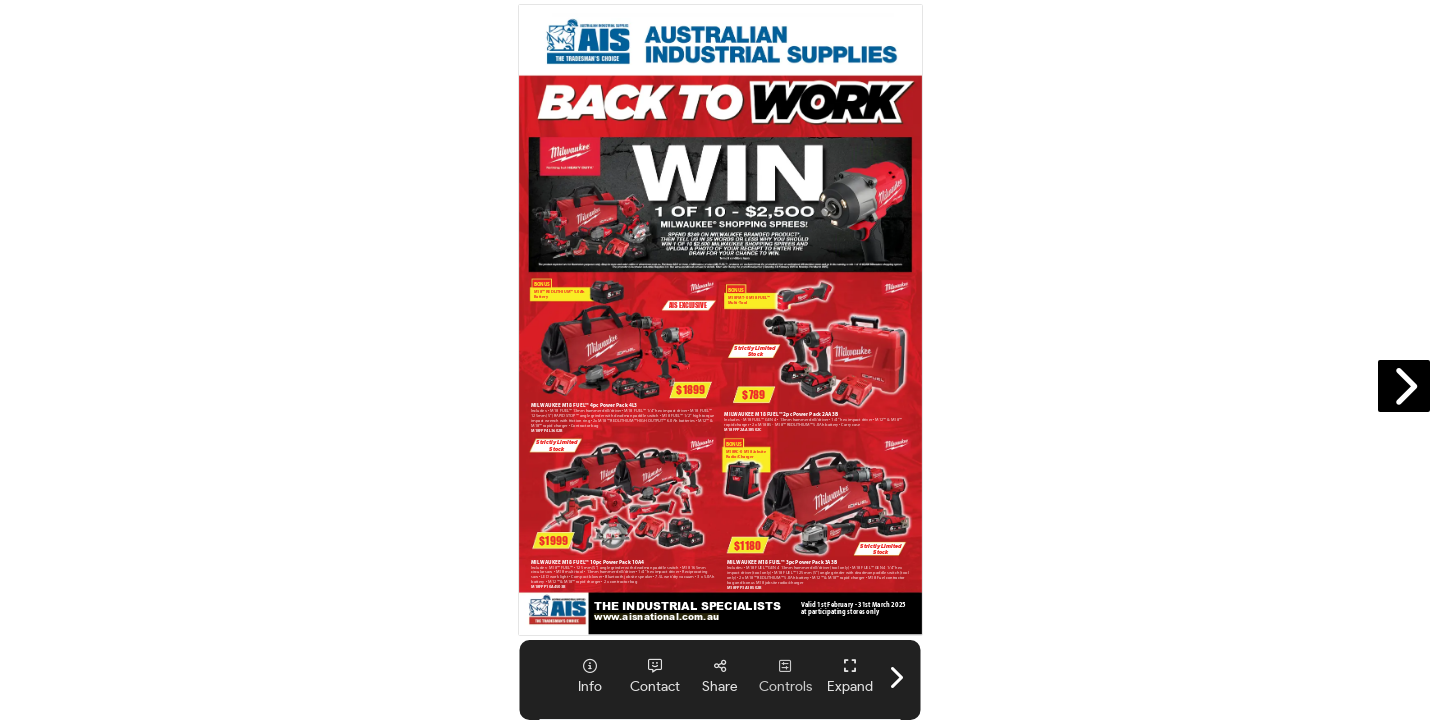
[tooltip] (590, 676)
